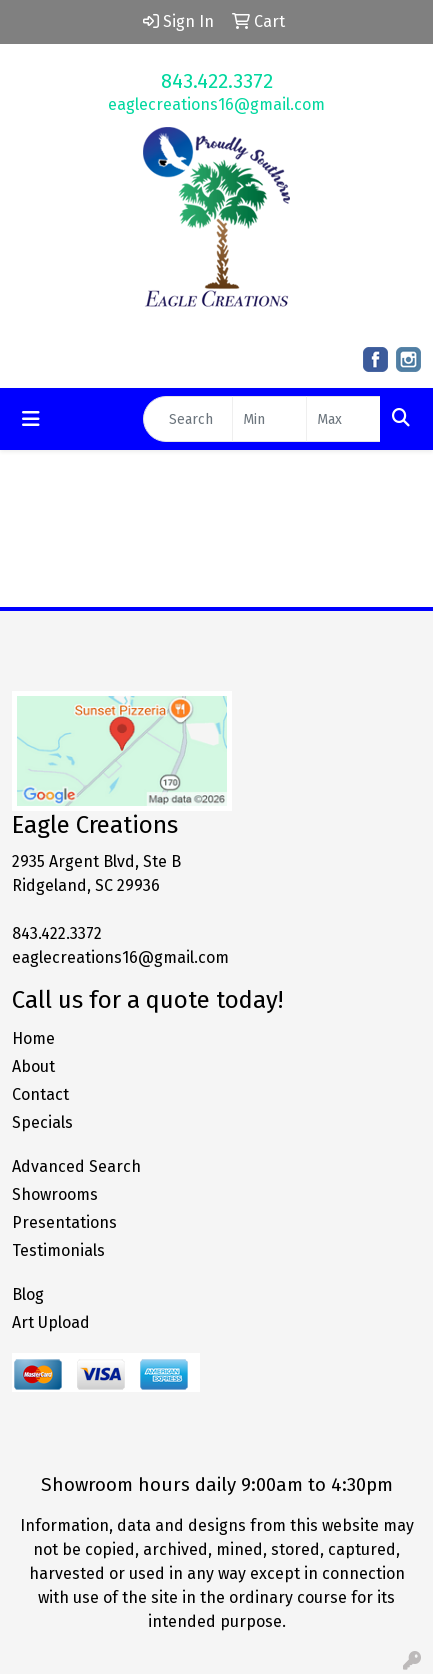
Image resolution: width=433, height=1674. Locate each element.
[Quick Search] (188, 419)
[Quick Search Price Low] (269, 419)
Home (33, 1038)
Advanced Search (76, 1166)
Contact (40, 1094)
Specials (42, 1122)
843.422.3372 (217, 81)
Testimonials (58, 1250)
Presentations (64, 1222)
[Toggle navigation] (31, 419)
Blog (28, 1294)
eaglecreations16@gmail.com (216, 104)
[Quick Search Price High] (343, 419)
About (33, 1066)
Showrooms (55, 1194)
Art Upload (51, 1322)
